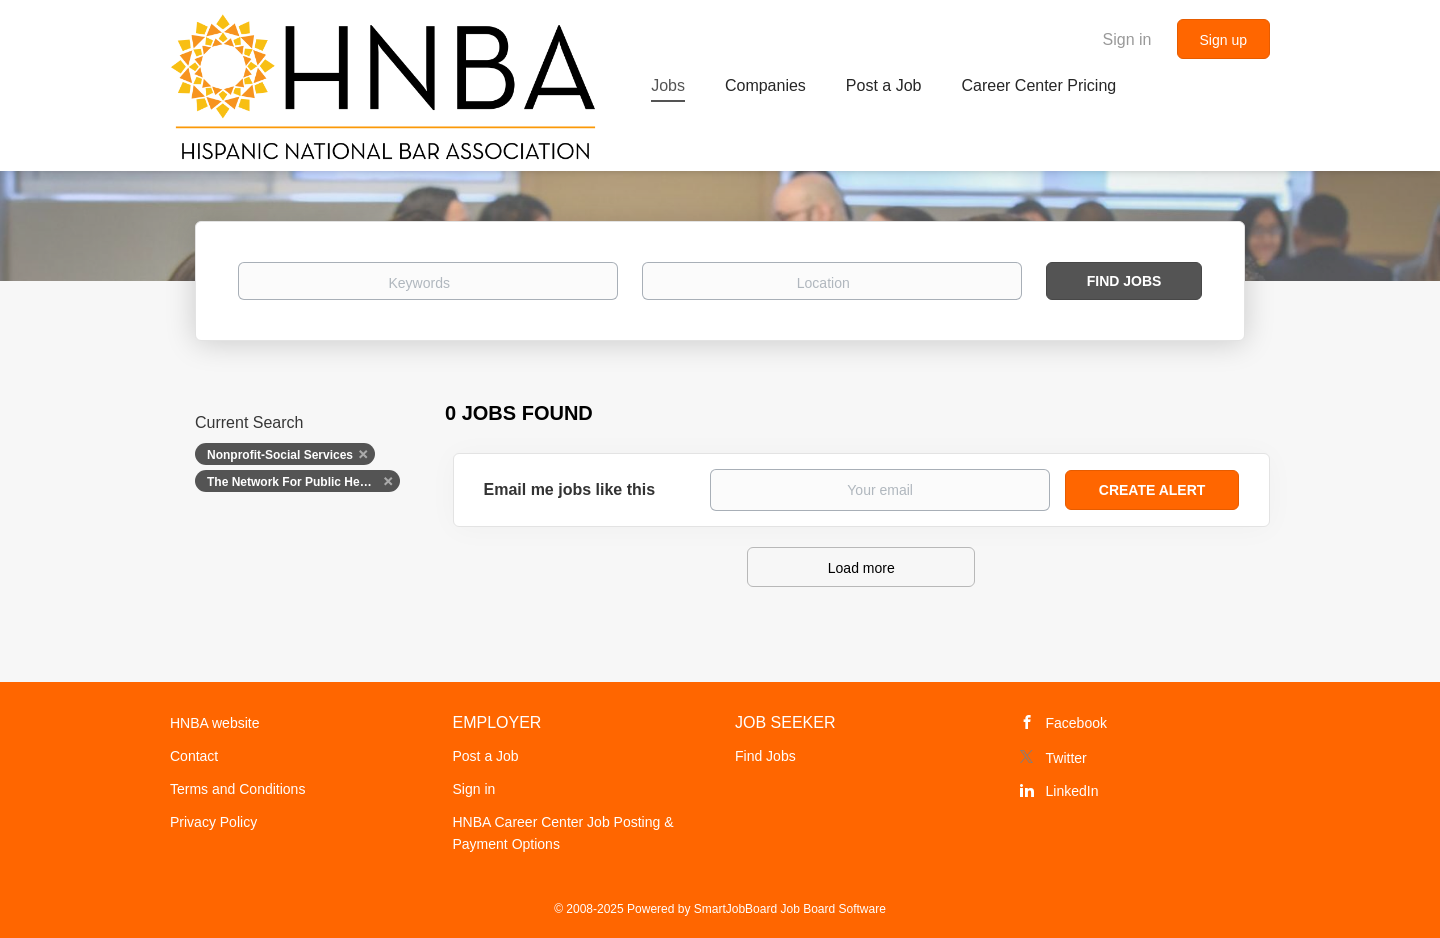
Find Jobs (1124, 281)
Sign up (1223, 40)
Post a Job (486, 756)
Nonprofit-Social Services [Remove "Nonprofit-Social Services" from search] (280, 455)
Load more (861, 568)
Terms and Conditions (237, 789)
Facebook (1076, 723)
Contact (194, 756)
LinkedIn (1072, 791)
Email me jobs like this (570, 489)
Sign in (1127, 39)
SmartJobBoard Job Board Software (790, 909)
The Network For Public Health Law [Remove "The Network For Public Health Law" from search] (303, 482)
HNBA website (214, 723)
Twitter (1066, 758)
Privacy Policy (213, 822)
